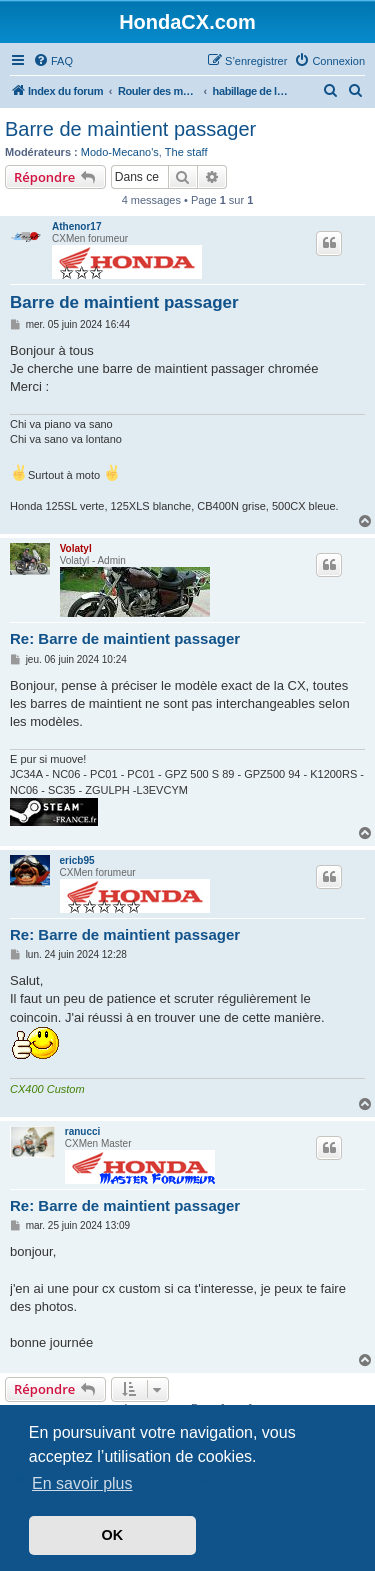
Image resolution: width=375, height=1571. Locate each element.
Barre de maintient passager (130, 129)
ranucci (83, 1131)
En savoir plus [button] (82, 1483)
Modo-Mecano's (120, 152)
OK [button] (113, 1535)
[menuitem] (53, 61)
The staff (186, 152)
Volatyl (76, 548)
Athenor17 (76, 226)
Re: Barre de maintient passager (125, 638)
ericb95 (77, 860)
